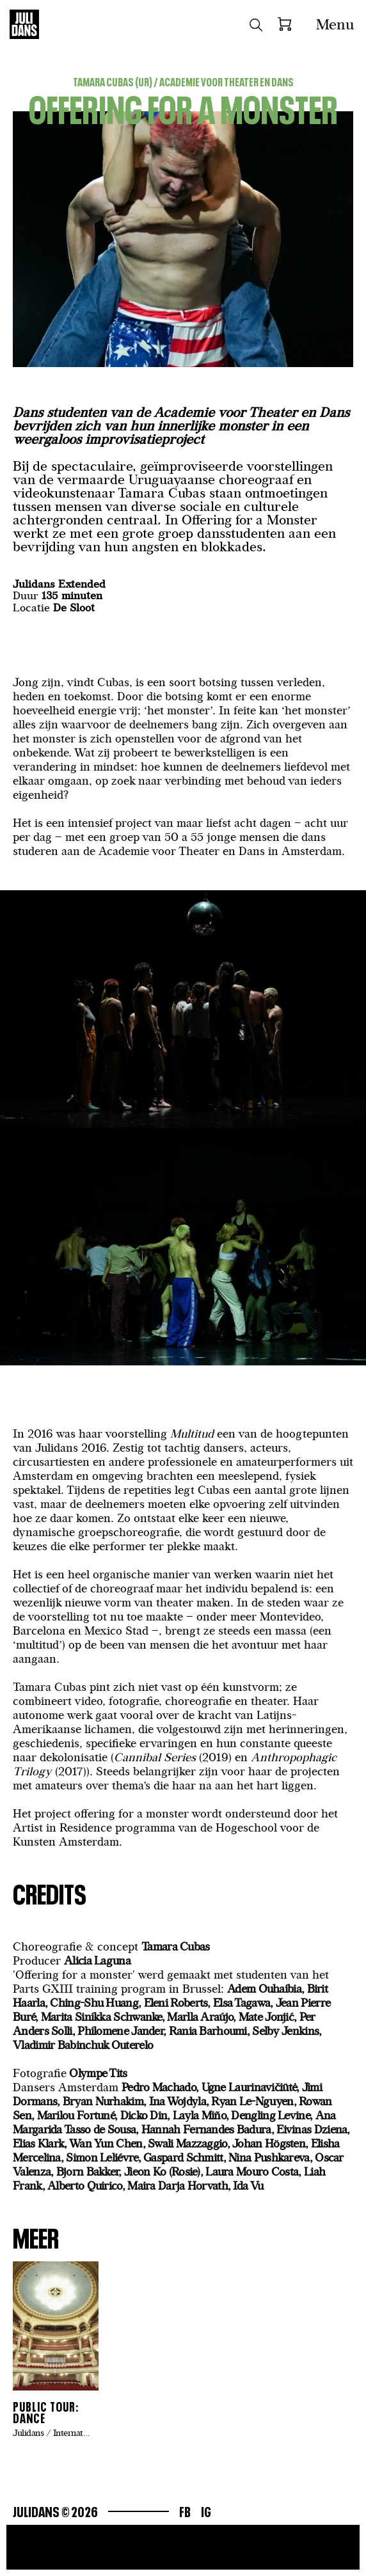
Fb (185, 2510)
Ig (206, 2510)
